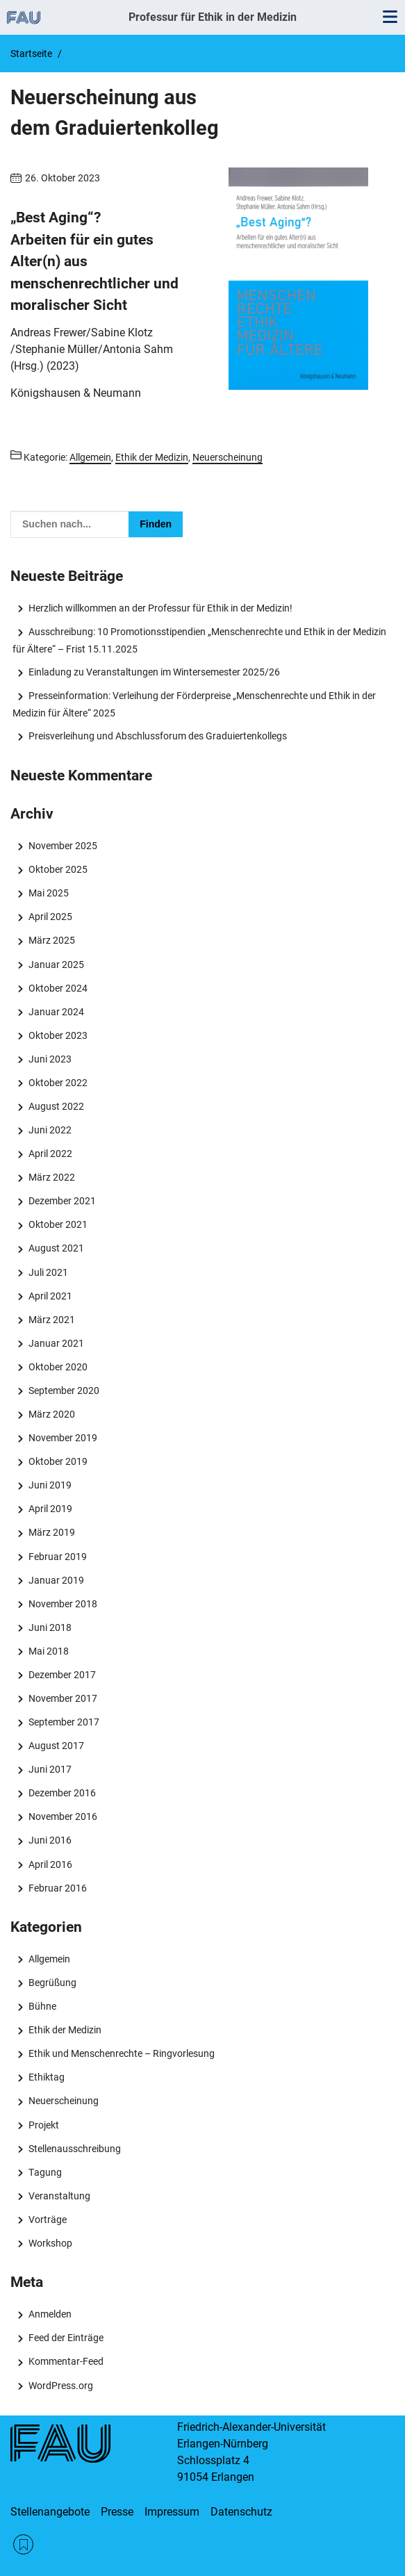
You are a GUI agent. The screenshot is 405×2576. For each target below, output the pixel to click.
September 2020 (63, 1390)
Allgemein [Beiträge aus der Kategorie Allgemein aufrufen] (90, 457)
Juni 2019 (50, 1485)
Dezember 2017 (62, 1674)
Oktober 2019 (58, 1461)
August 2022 (56, 1106)
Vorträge (47, 2219)
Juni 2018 (50, 1627)
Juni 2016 (50, 1840)
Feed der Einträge (66, 2337)
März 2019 (51, 1532)
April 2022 (50, 1153)
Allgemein (49, 1958)
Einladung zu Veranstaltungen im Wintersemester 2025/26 (154, 672)
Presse (117, 2511)
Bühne (42, 2006)
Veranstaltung (59, 2195)
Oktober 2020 (58, 1366)
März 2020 (51, 1414)
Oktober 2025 (58, 869)
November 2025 (62, 845)
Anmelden (50, 2314)
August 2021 (56, 1248)
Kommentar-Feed (66, 2361)
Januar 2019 (56, 1580)
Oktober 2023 (58, 1035)
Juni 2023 (50, 1059)
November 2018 (62, 1603)
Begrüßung (52, 1982)
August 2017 (56, 1745)
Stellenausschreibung (74, 2148)
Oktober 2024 (58, 988)
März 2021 (51, 1319)
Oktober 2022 (58, 1082)
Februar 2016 (57, 1888)
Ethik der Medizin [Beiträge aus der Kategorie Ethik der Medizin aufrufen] (151, 457)
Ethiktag (46, 2077)
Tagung (45, 2172)
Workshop (50, 2243)
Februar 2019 (57, 1556)
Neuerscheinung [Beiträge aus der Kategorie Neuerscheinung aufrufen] (227, 457)
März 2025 (51, 940)
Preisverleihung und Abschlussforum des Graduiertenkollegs (157, 735)
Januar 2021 (56, 1343)
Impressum (171, 2511)
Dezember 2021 (62, 1200)
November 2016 (62, 1816)
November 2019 (62, 1437)
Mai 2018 (48, 1651)
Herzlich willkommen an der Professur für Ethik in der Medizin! (160, 608)
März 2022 (51, 1177)
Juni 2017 (50, 1769)
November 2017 (62, 1698)
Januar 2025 (56, 964)
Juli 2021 (48, 1272)
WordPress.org (60, 2385)
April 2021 (50, 1296)
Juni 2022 (50, 1129)
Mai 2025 (48, 893)
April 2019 (50, 1508)
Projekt (43, 2125)
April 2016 (50, 1864)
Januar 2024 (56, 1011)
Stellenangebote (50, 2511)
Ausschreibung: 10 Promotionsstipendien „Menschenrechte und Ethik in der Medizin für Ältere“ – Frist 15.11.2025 (199, 640)
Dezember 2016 (62, 1792)
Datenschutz (241, 2511)
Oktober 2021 (58, 1224)
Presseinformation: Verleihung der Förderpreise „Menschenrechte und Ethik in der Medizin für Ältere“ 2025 (194, 704)
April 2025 (50, 916)
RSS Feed (23, 2544)
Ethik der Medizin (64, 2029)
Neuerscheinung (63, 2100)
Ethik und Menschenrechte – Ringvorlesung (121, 2053)
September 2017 (63, 1722)
